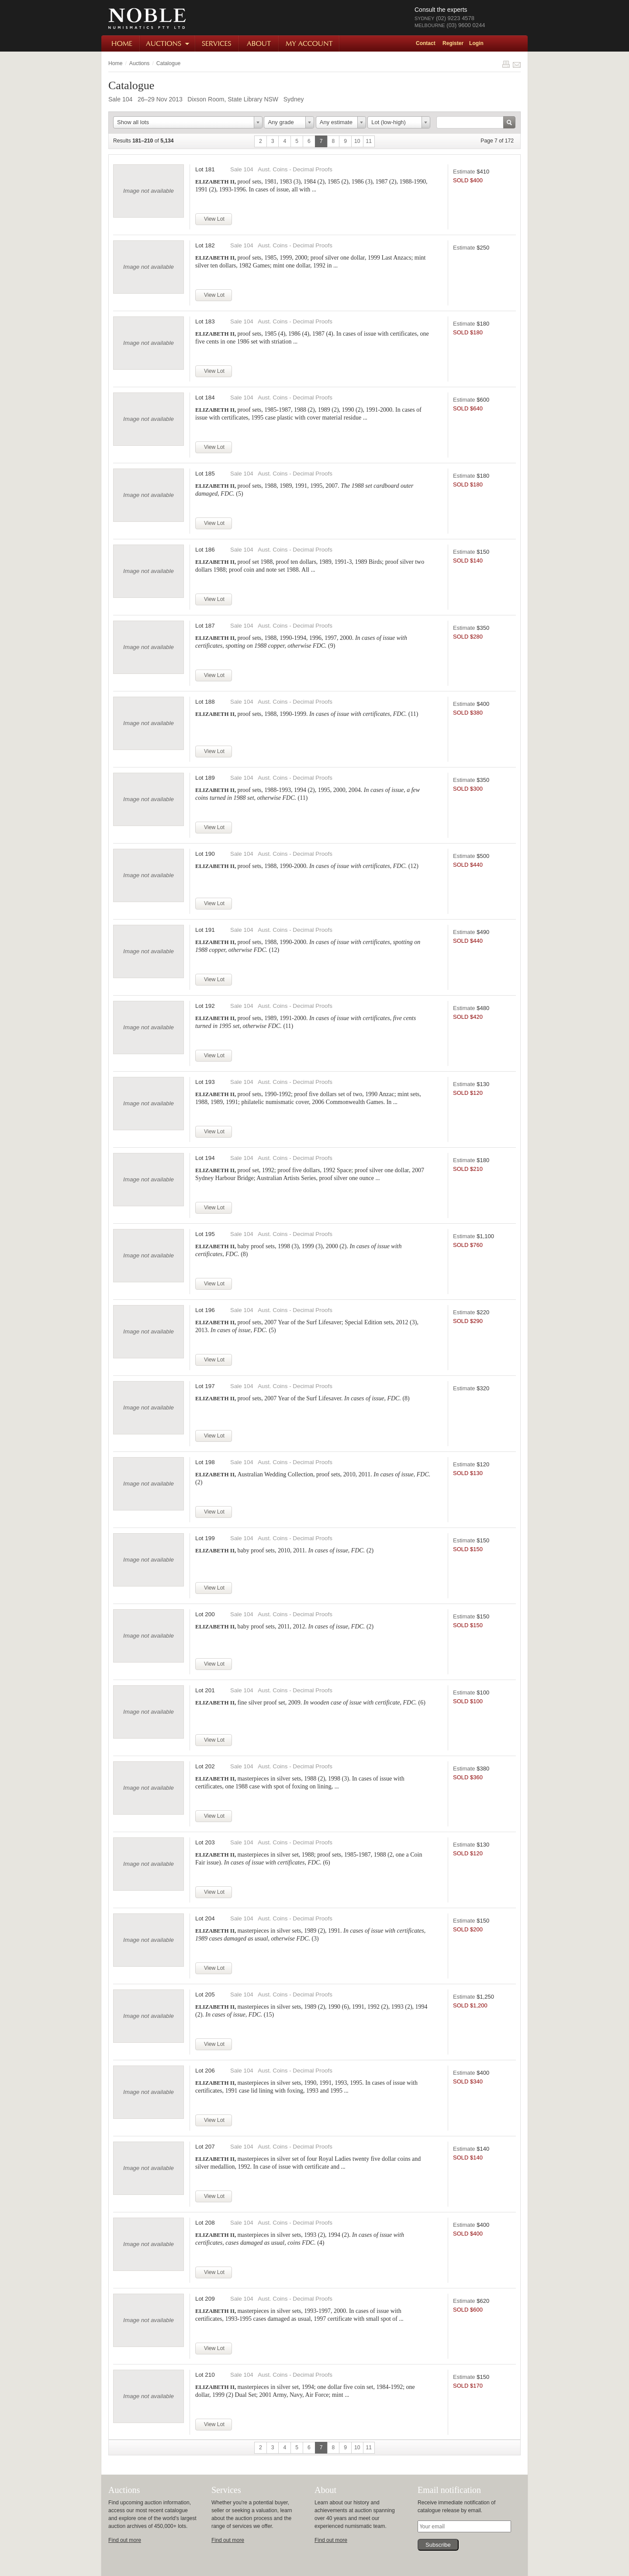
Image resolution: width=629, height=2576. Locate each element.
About (259, 43)
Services (217, 43)
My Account (309, 43)
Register (452, 43)
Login (476, 43)
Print (506, 64)
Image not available (148, 190)
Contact (425, 43)
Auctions (168, 43)
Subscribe (438, 2544)
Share (517, 64)
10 (357, 141)
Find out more (124, 2540)
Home (120, 43)
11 (369, 141)
